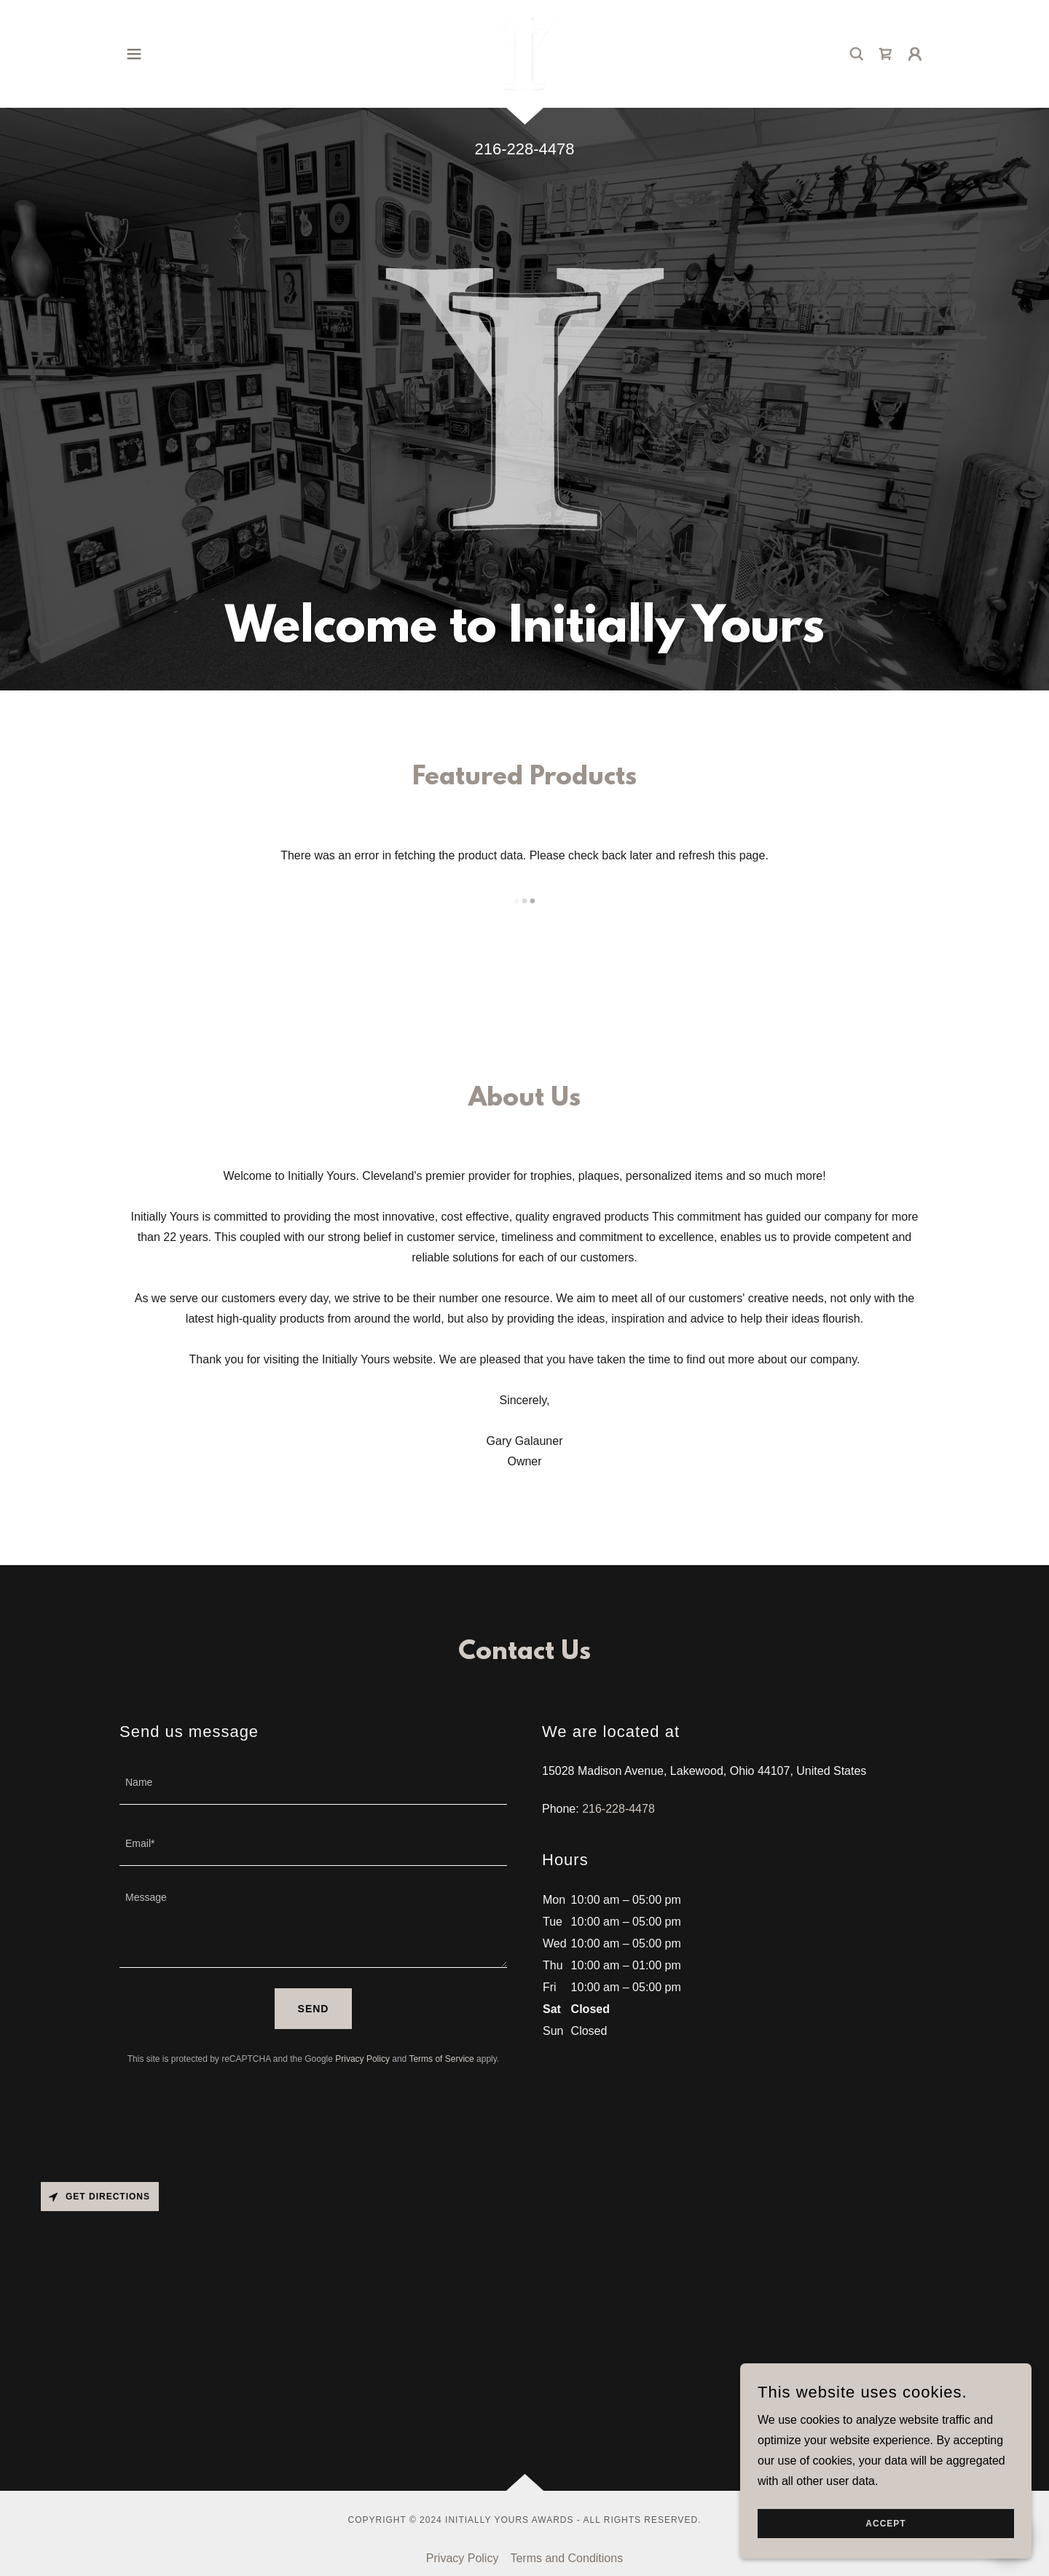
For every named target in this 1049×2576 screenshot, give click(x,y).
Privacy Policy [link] (362, 2059)
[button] (134, 53)
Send (313, 2008)
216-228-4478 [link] (524, 149)
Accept (885, 2523)
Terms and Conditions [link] (566, 2558)
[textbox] (313, 1783)
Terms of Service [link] (441, 2059)
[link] (524, 53)
